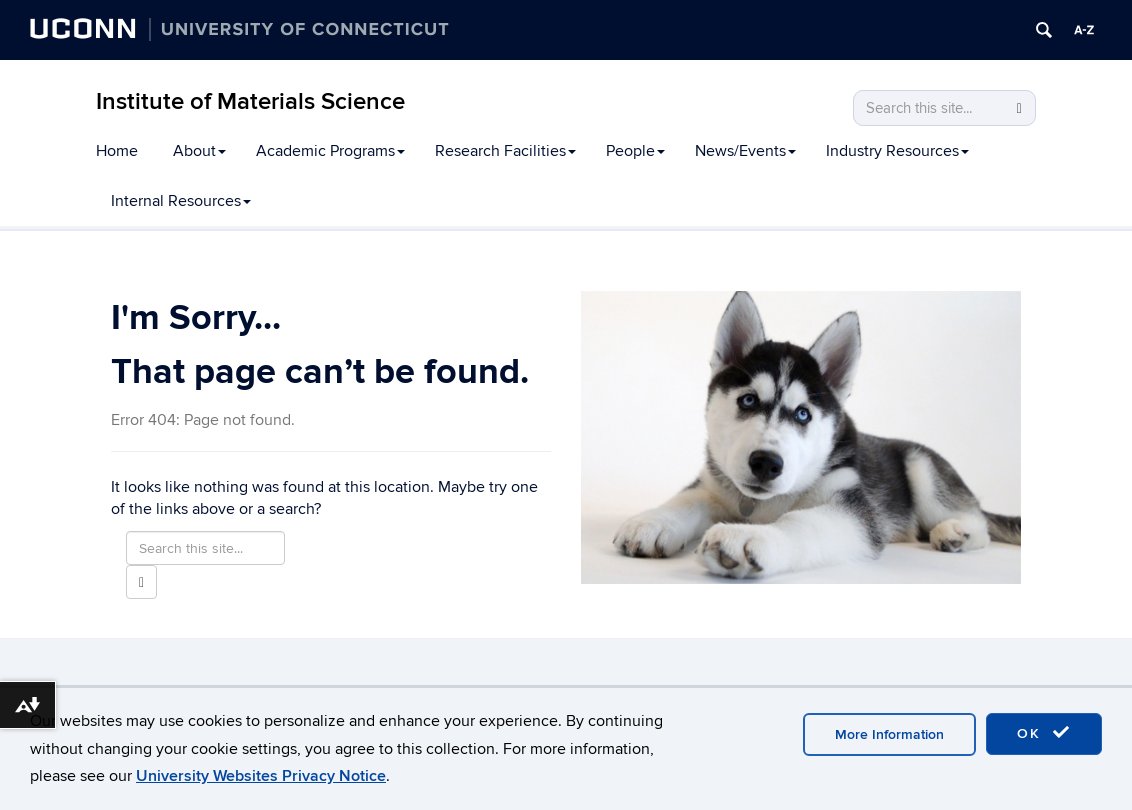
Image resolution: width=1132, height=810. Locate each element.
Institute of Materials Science (250, 101)
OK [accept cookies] (1044, 733)
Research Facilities (505, 151)
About (199, 151)
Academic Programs (330, 151)
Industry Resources (897, 151)
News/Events (745, 151)
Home (117, 151)
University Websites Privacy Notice (261, 776)
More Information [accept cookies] (889, 734)
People (635, 151)
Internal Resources (181, 201)
